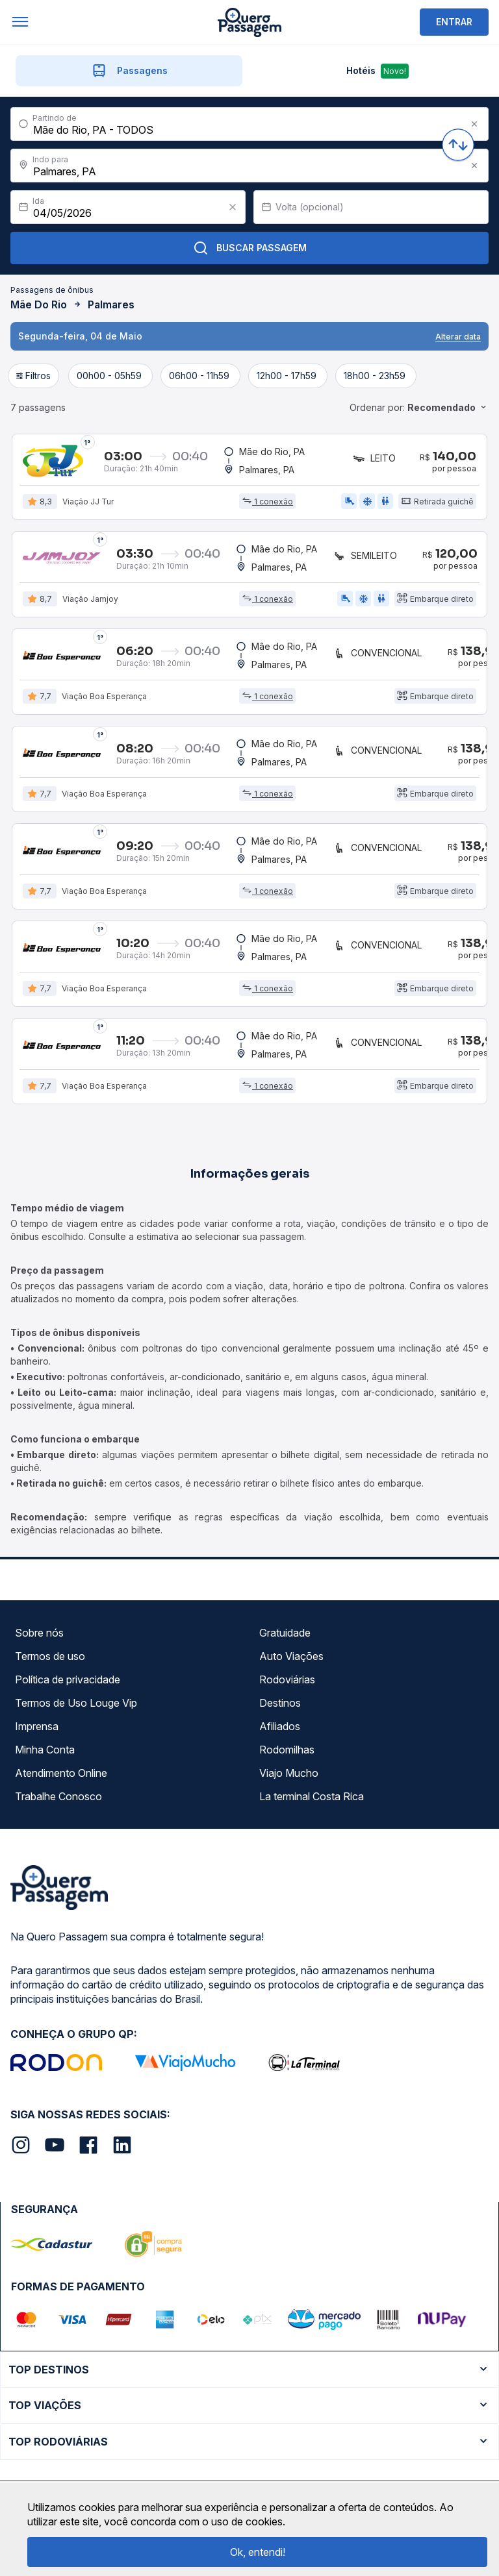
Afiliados (279, 1726)
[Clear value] (233, 207)
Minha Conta (45, 1749)
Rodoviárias (287, 1679)
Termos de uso (50, 1656)
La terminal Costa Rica (311, 1796)
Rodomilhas (286, 1749)
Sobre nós (39, 1632)
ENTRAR (454, 21)
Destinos (280, 1702)
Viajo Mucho (288, 1772)
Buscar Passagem (250, 248)
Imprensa (36, 1726)
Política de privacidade (67, 1679)
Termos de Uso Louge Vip (76, 1702)
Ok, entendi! (257, 2551)
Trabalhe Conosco (58, 1796)
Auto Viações (291, 1656)
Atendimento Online (61, 1772)
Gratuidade (285, 1632)
